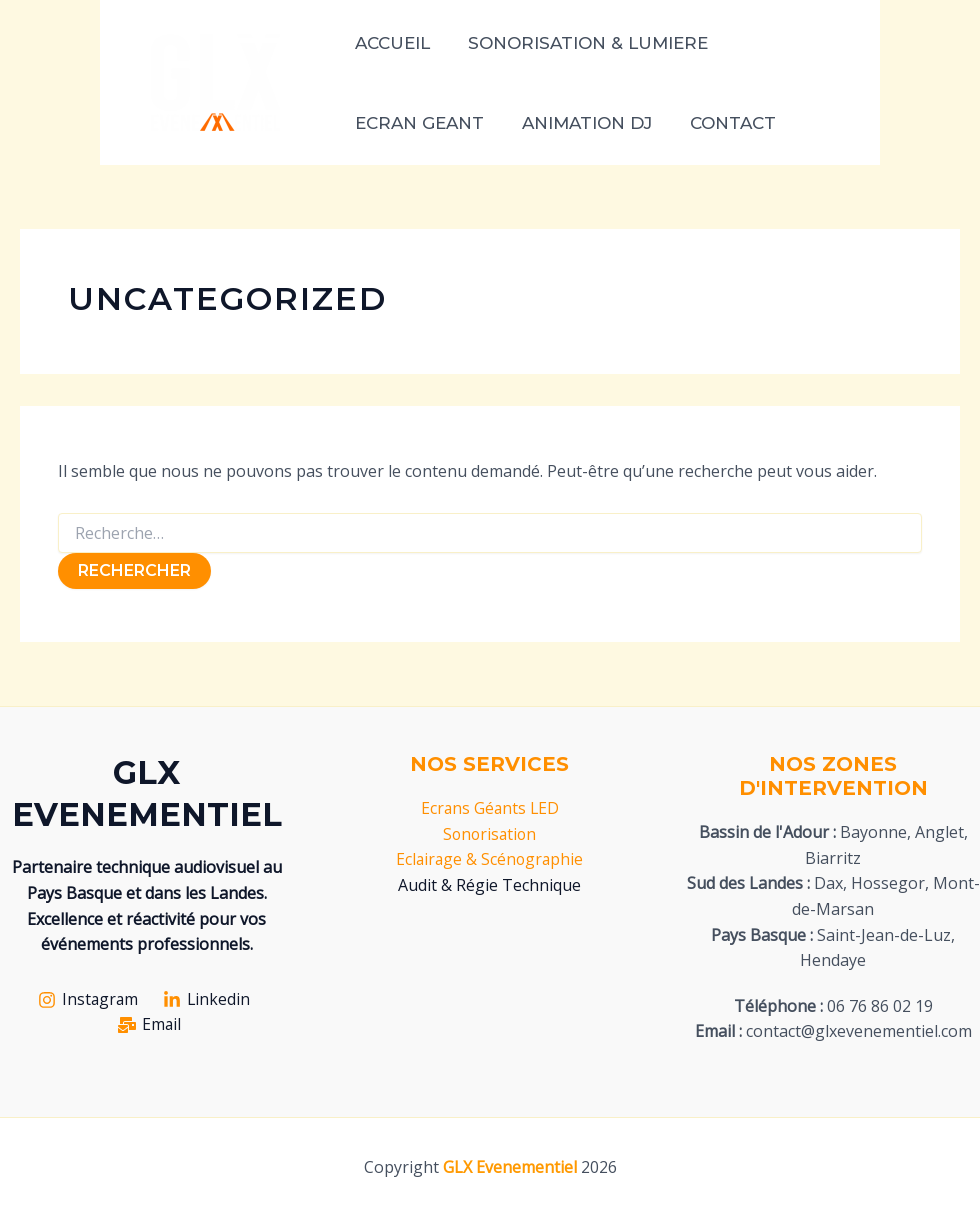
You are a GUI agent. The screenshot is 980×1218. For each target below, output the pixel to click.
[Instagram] (87, 1000)
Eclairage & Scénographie (489, 859)
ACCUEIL (390, 43)
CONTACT (723, 123)
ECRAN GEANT (417, 123)
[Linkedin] (207, 1000)
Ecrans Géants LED (489, 808)
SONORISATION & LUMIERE (582, 43)
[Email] (149, 1025)
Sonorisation (489, 834)
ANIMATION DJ (581, 123)
